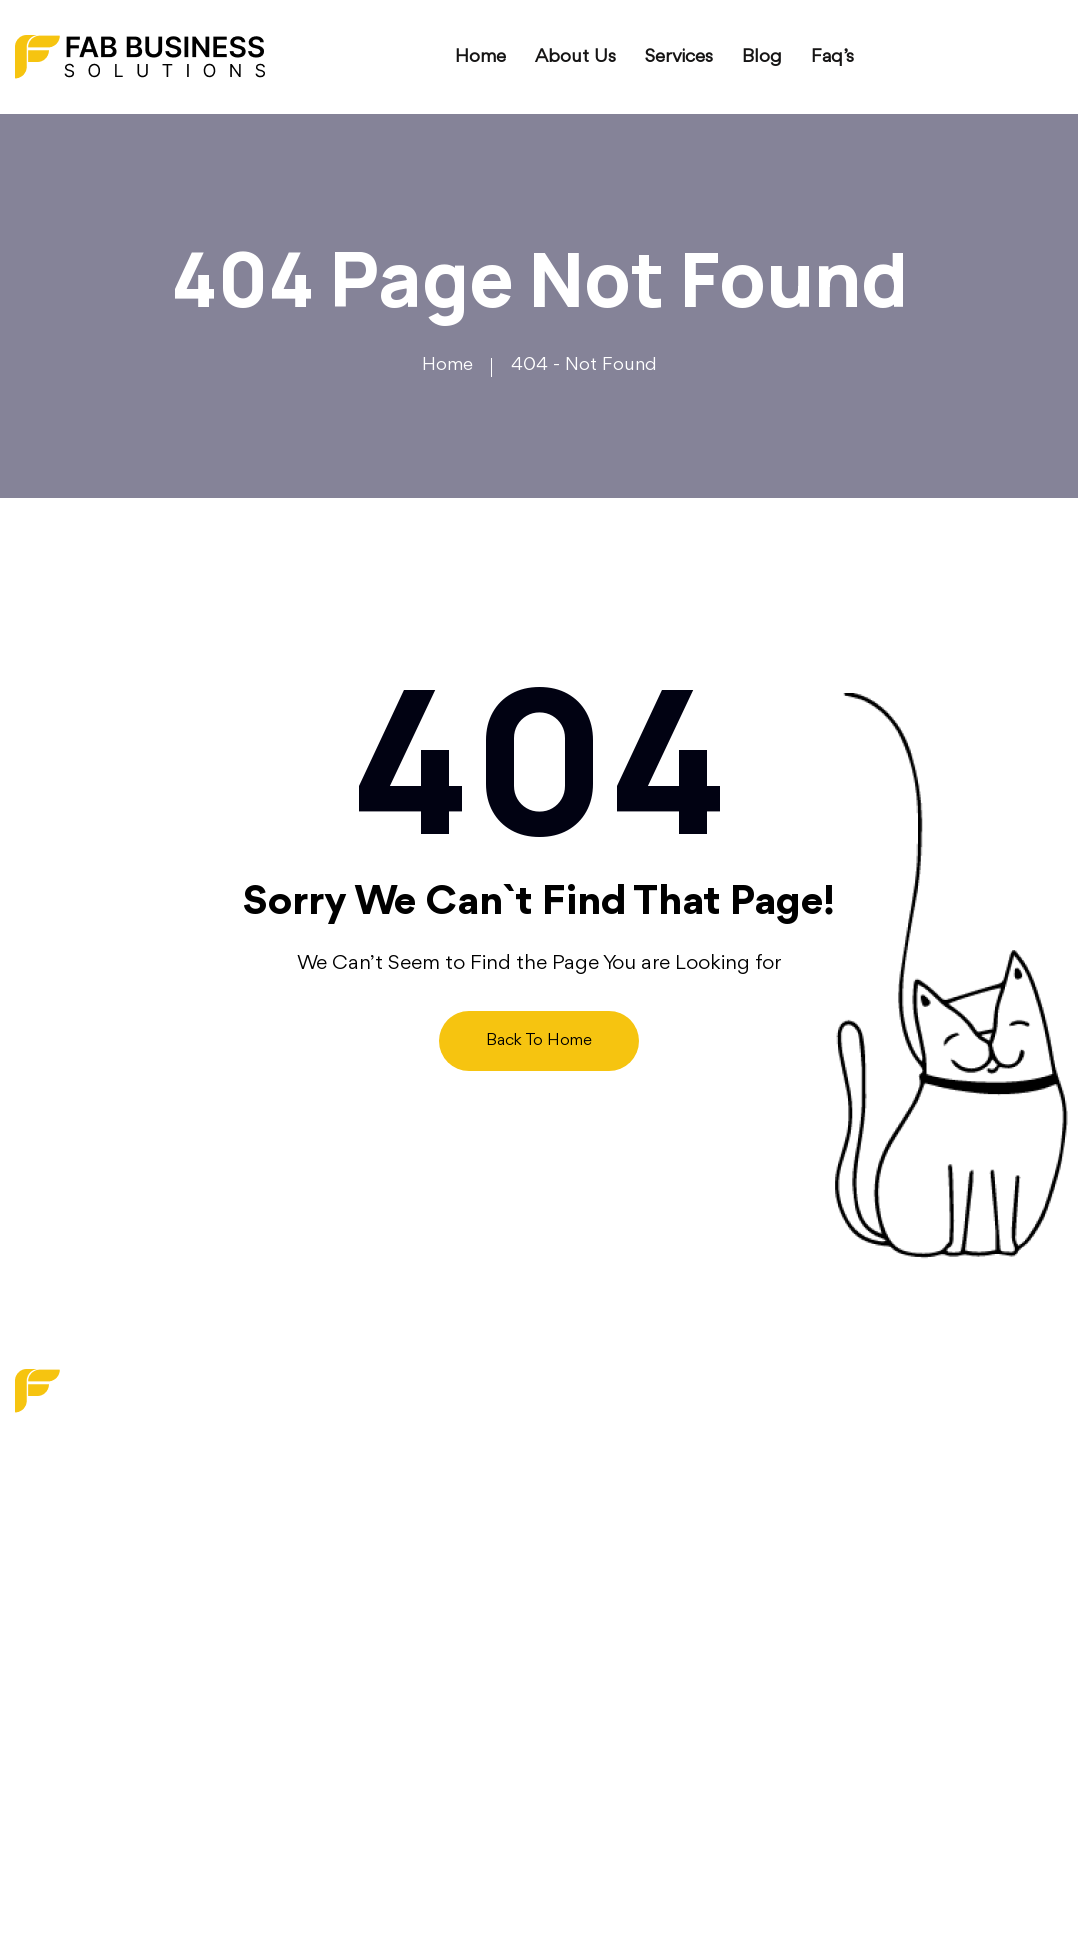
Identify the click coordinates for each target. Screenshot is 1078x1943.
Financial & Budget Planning (669, 1575)
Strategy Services (626, 1538)
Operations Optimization (655, 1613)
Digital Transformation (643, 1501)
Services (679, 57)
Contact (416, 1613)
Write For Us (434, 1651)
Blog (762, 57)
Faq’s (832, 57)
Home (480, 57)
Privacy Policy (438, 1688)
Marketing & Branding (643, 1463)
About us (575, 57)
